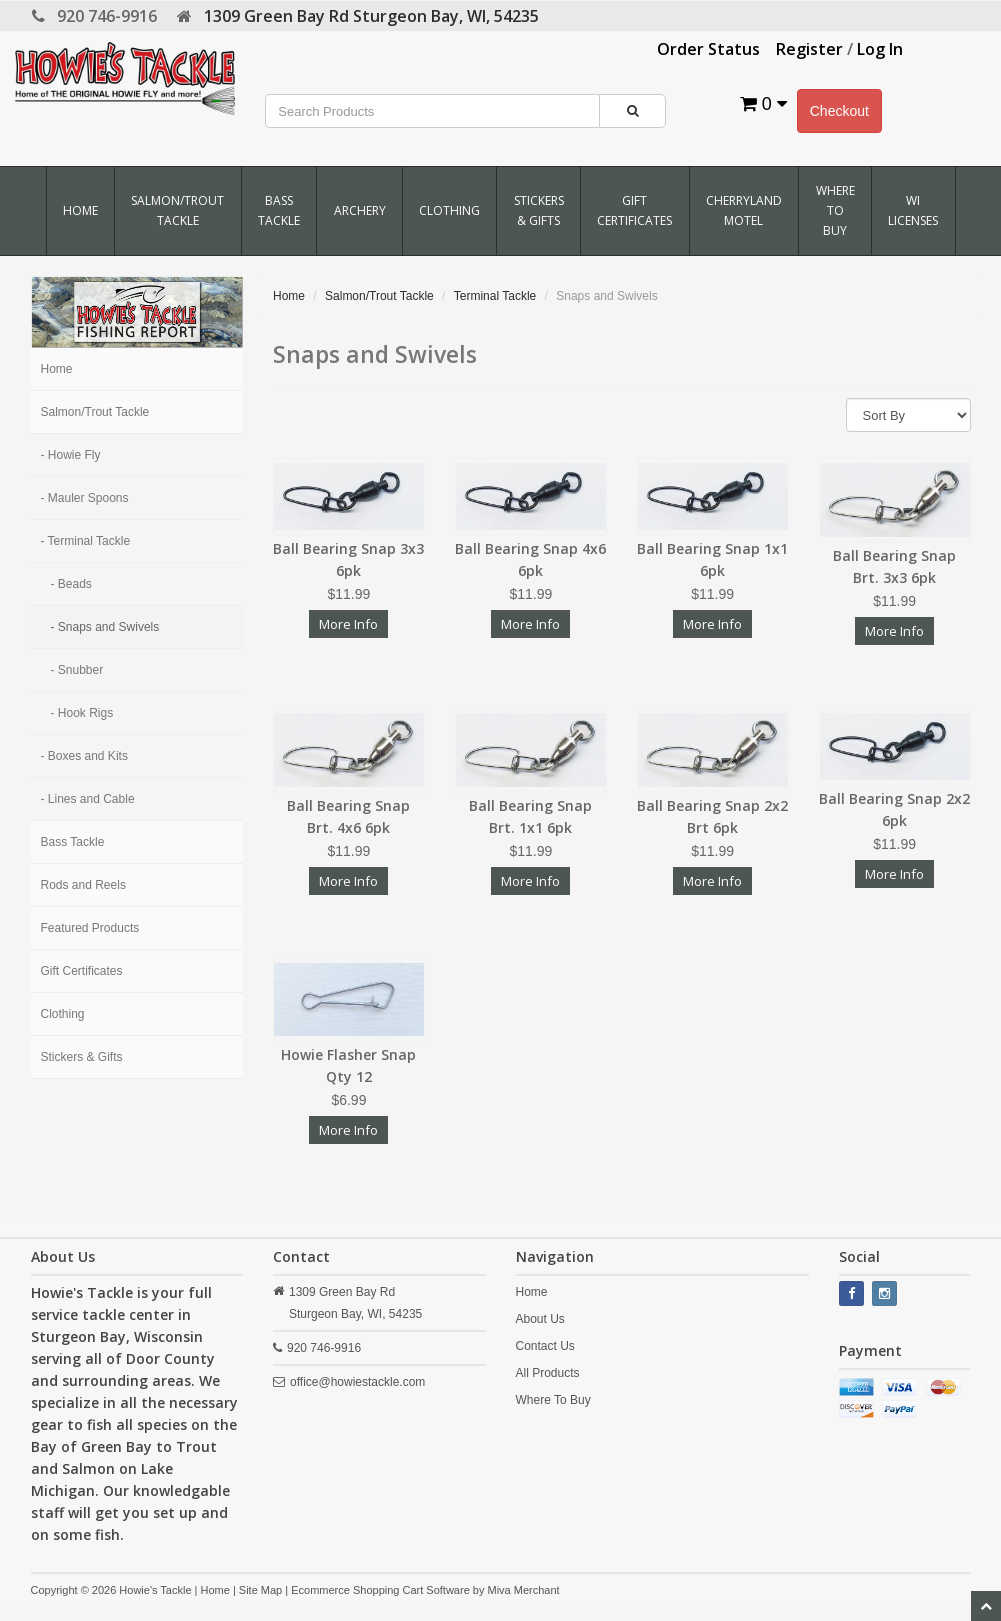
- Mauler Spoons (85, 498)
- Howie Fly (71, 455)
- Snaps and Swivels (105, 627)
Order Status (708, 49)
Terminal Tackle (495, 296)
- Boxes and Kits (84, 756)
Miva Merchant (523, 1590)
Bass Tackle (279, 210)
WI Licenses (913, 210)
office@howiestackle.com (357, 1382)
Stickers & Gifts (539, 210)
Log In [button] (880, 49)
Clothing (449, 210)
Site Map (260, 1590)
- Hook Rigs (82, 713)
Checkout (839, 111)
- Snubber (77, 670)
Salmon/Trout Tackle (177, 210)
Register (809, 49)
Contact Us (545, 1346)
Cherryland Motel (744, 210)
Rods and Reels (83, 885)
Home (80, 210)
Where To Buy (835, 210)
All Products (548, 1373)
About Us (540, 1319)
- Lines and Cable (88, 799)
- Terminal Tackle (86, 541)
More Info (348, 624)
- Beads (71, 584)
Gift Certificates (634, 210)
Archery (360, 210)
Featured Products (90, 928)
